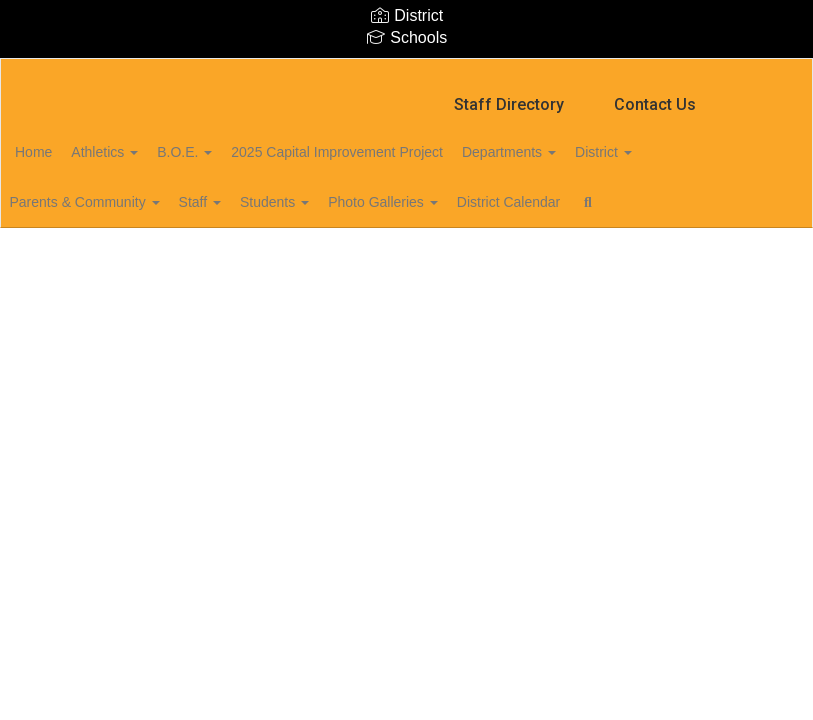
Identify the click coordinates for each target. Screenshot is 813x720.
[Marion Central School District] (406, 71)
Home (64, 142)
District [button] (689, 142)
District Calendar (588, 192)
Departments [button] (584, 142)
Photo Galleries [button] (453, 192)
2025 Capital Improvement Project (401, 142)
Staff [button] (247, 192)
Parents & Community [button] (121, 192)
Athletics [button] (146, 142)
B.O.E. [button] (237, 142)
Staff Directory (509, 94)
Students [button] (333, 192)
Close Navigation (99, 250)
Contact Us (655, 94)
